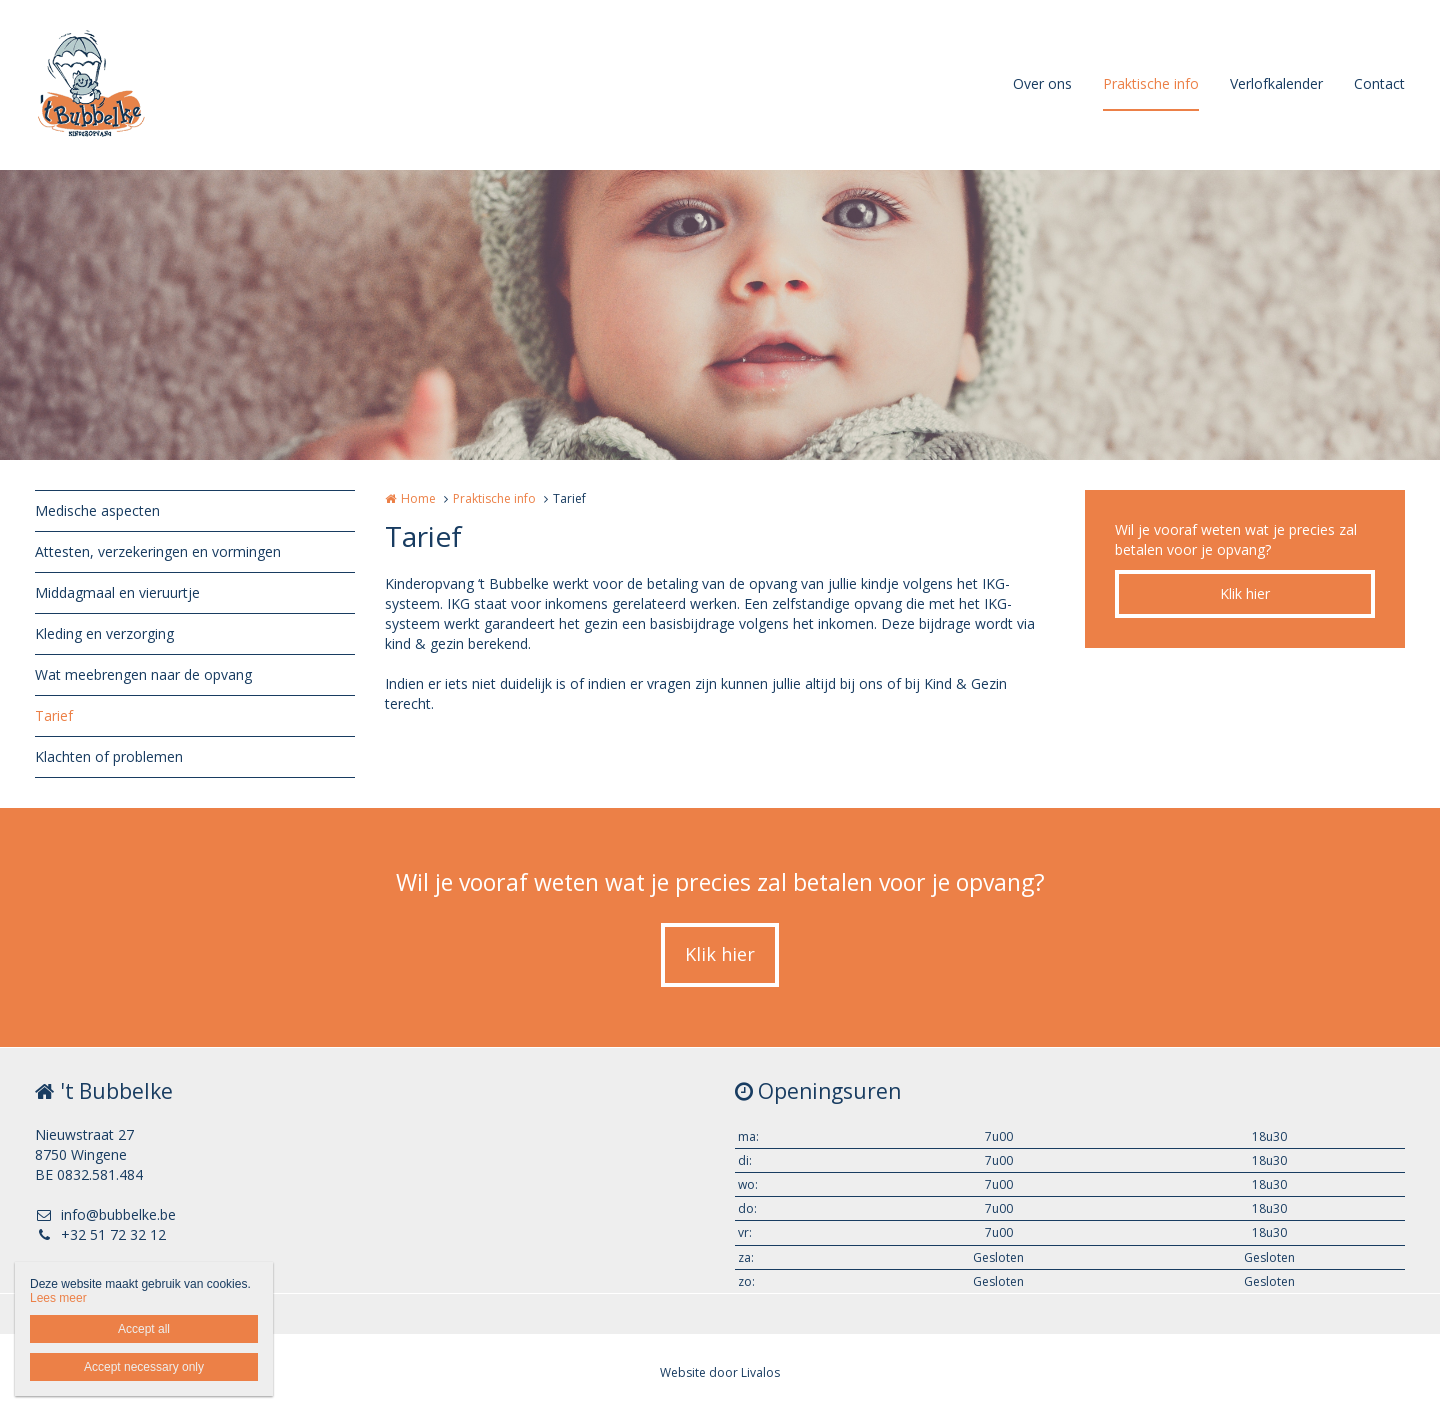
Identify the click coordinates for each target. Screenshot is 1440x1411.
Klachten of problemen (109, 756)
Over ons (1042, 83)
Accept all (144, 1329)
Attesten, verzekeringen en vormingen (158, 551)
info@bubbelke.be (105, 1214)
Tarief (54, 715)
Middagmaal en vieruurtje (117, 592)
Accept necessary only (144, 1367)
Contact (1379, 83)
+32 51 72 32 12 (100, 1234)
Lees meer (58, 1298)
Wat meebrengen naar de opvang (143, 674)
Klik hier (1245, 593)
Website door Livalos (720, 1372)
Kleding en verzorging (104, 633)
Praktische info (1151, 83)
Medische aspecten (97, 510)
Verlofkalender (1276, 83)
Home (418, 498)
